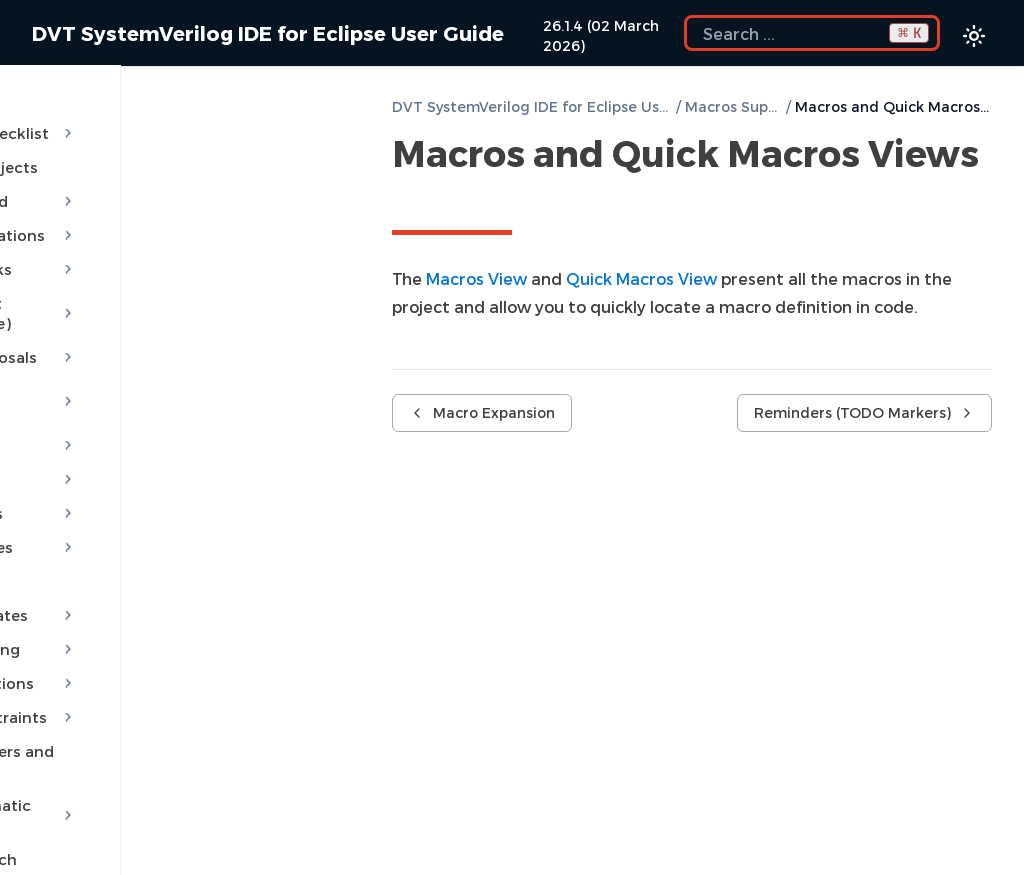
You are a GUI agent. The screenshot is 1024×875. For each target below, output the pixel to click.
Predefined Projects (108, 148)
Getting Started (165, 182)
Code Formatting (165, 590)
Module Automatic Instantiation (165, 736)
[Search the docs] (812, 33)
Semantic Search (97, 780)
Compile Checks (165, 250)
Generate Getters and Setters (145, 692)
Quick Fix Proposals (165, 318)
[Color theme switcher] (974, 36)
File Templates (88, 522)
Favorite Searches (100, 848)
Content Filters (165, 454)
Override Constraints (165, 658)
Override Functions (165, 624)
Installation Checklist (165, 114)
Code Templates (165, 488)
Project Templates (165, 556)
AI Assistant (165, 386)
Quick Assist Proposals (165, 352)
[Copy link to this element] (414, 197)
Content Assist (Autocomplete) (165, 284)
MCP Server (165, 420)
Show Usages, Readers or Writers (158, 814)
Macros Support (733, 106)
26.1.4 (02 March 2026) (601, 35)
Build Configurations (165, 216)
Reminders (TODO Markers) (864, 412)
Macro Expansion (482, 412)
